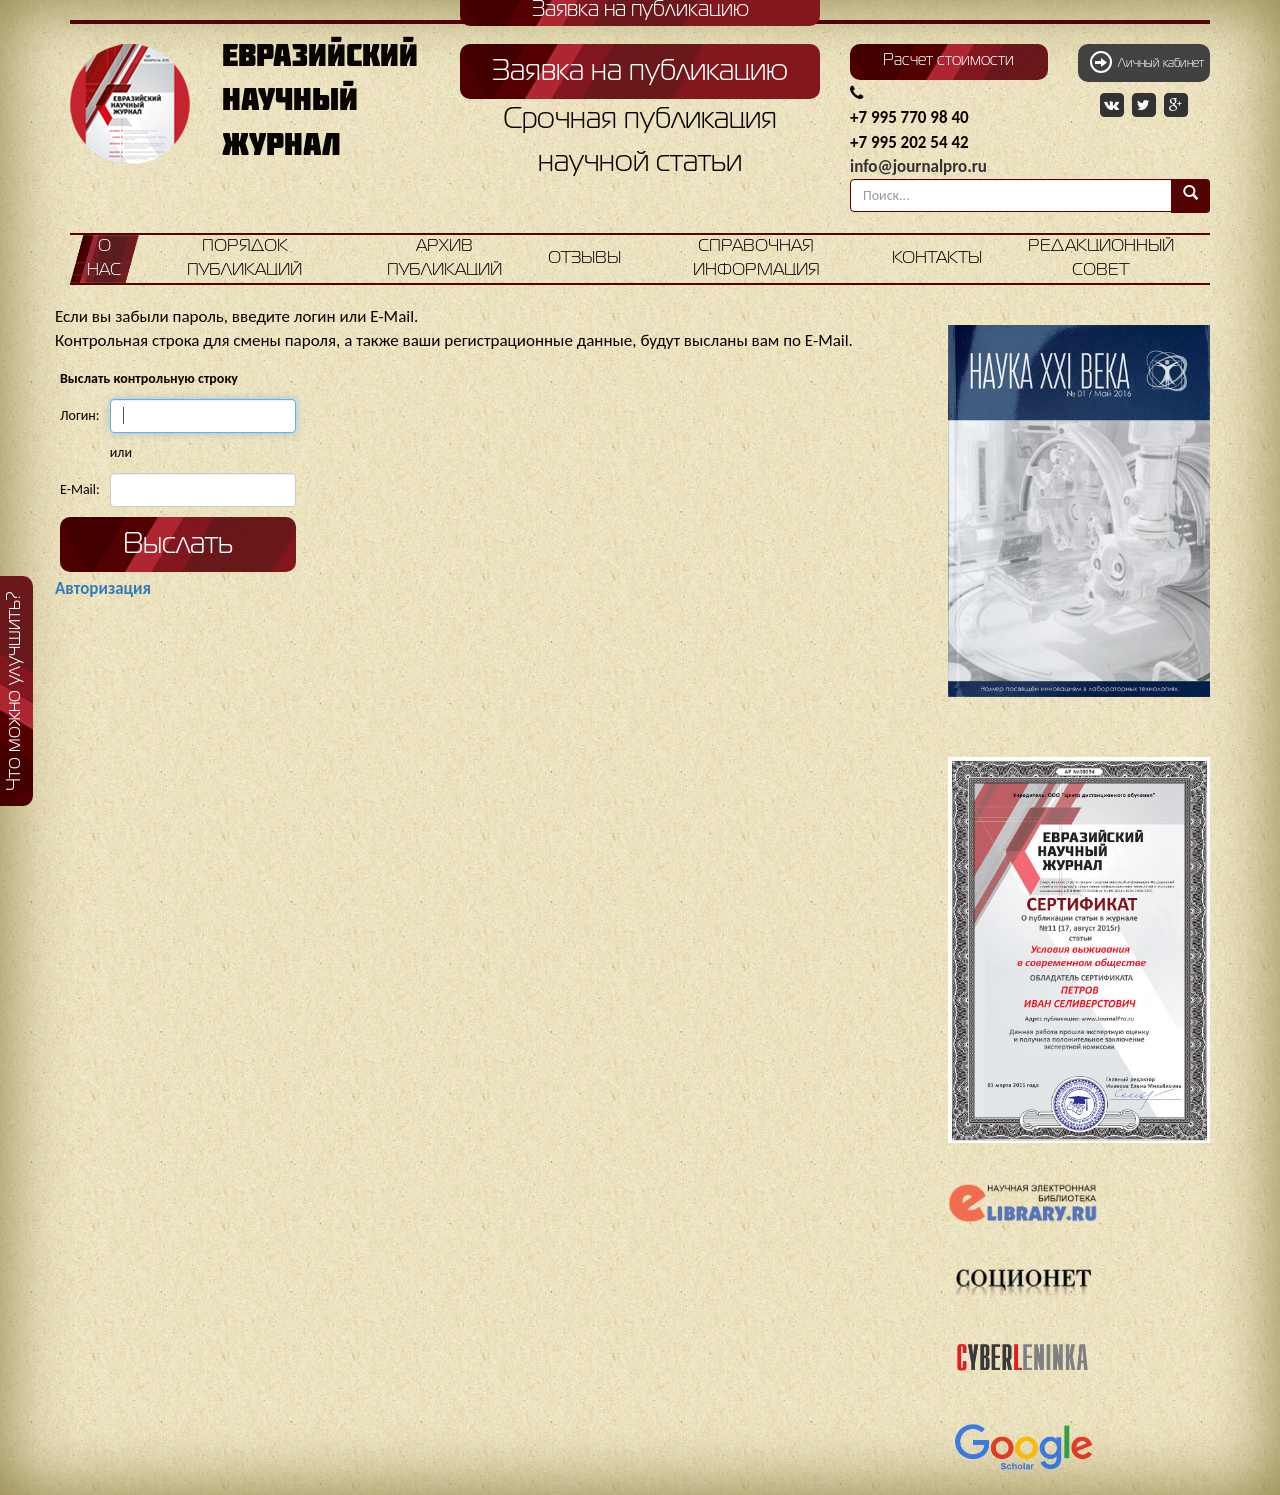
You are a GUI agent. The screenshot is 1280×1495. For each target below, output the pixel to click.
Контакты (937, 258)
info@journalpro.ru (918, 166)
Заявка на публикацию (640, 72)
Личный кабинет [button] (1147, 62)
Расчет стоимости (948, 61)
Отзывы (584, 258)
